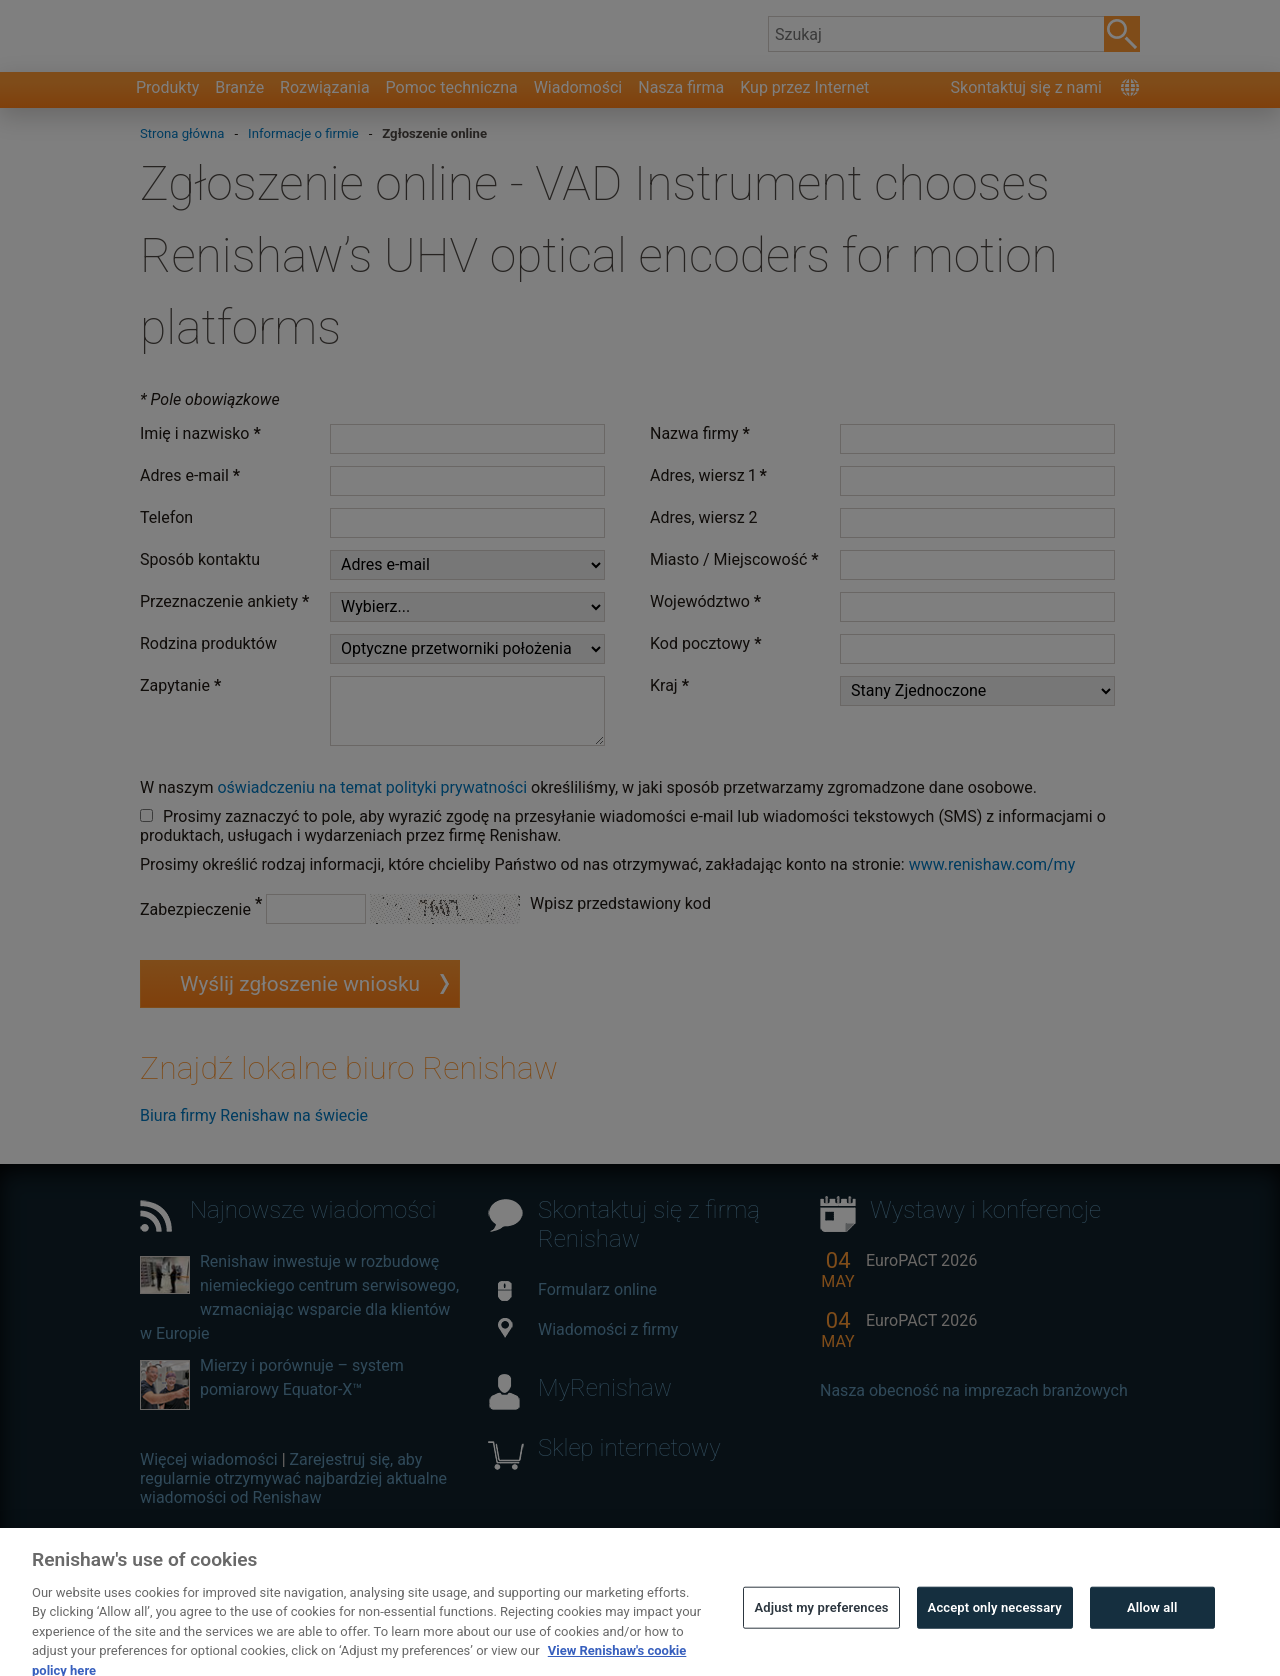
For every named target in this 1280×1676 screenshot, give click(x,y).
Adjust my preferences (821, 1622)
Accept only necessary (995, 1622)
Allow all (1152, 1622)
